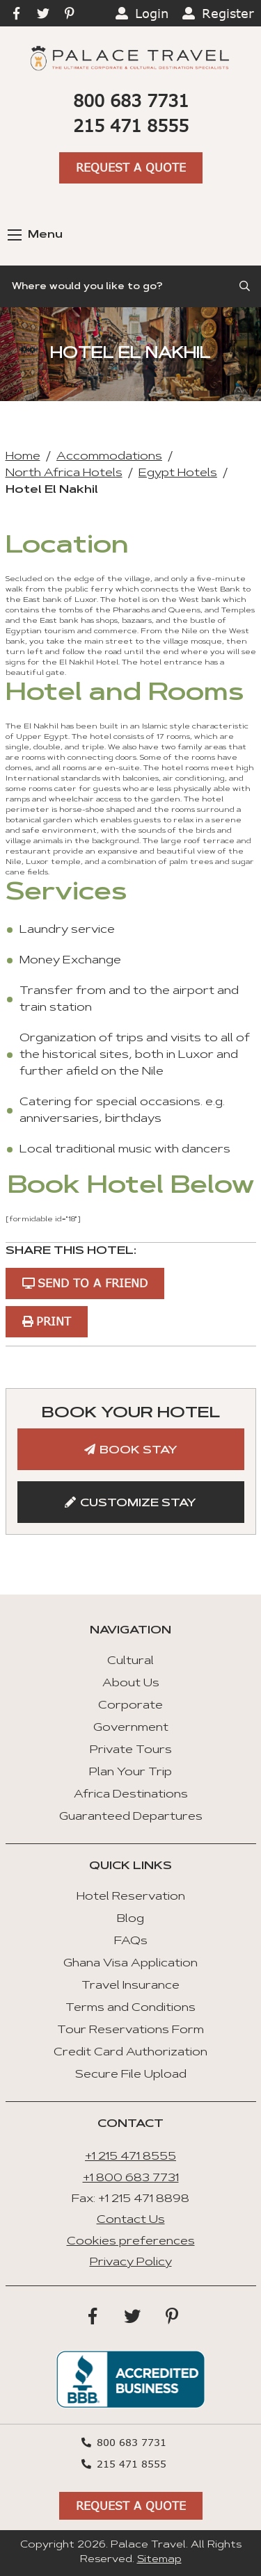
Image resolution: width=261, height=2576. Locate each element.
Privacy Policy (131, 2262)
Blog (130, 1919)
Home (23, 456)
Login (151, 13)
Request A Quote (131, 167)
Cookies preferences (131, 2241)
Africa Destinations (131, 1794)
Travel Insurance (130, 1985)
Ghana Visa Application (130, 1963)
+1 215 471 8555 (130, 2156)
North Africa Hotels (64, 473)
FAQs (131, 1941)
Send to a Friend (93, 1282)
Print (53, 1321)
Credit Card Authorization (130, 2052)
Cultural (130, 1661)
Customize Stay (138, 1503)
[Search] (130, 286)
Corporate (130, 1705)
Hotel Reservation (131, 1896)
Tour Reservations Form (130, 2030)
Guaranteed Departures (131, 1817)
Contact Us (131, 2220)
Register (228, 13)
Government (130, 1728)
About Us (130, 1683)
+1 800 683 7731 (131, 2178)
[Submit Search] (245, 286)
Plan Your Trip (130, 1772)
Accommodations (109, 456)
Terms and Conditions (130, 2008)
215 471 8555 (131, 125)
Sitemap (159, 2560)
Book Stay (138, 1450)
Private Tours (131, 1750)
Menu (35, 235)
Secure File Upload (131, 2074)
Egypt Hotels (178, 473)
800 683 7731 (131, 100)
